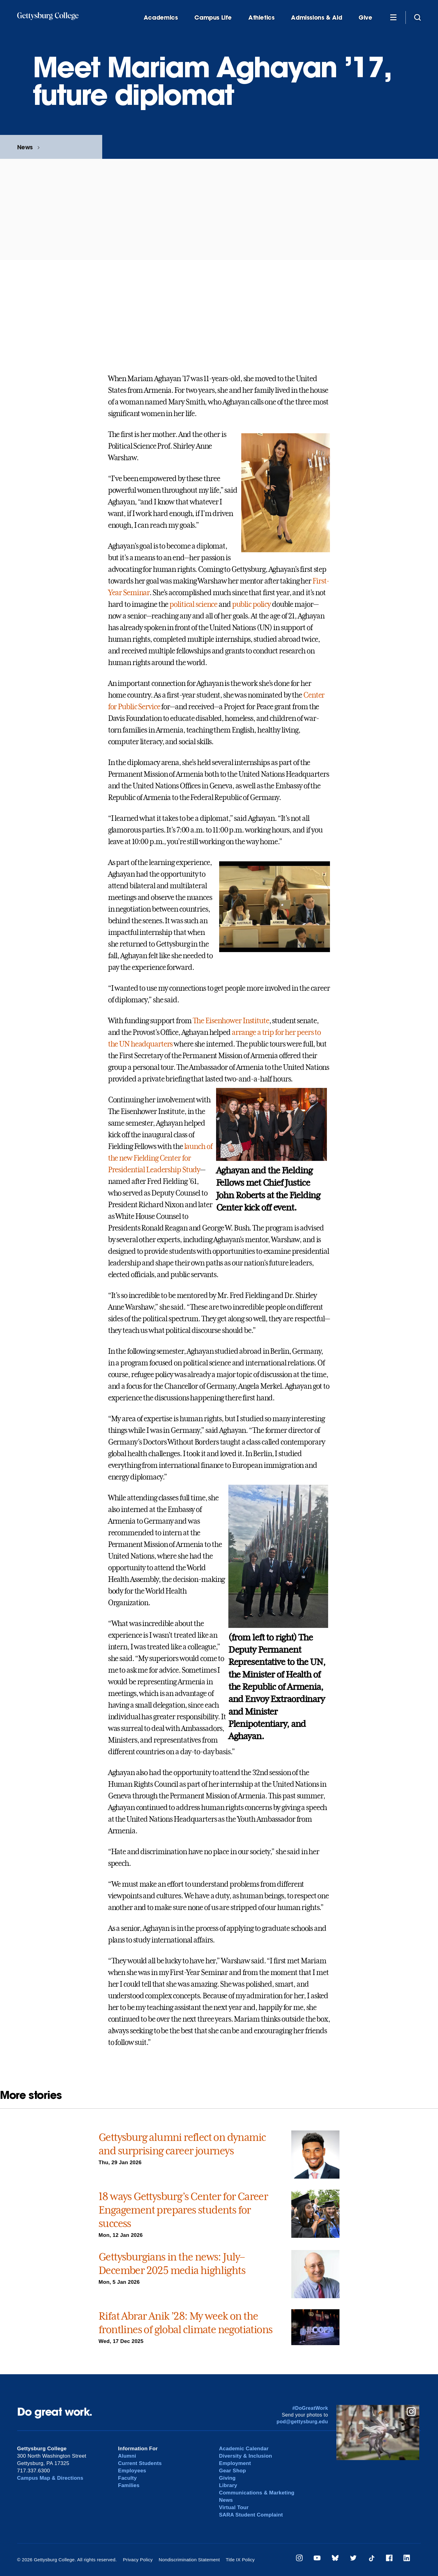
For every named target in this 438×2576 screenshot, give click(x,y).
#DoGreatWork (310, 2408)
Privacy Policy (138, 2559)
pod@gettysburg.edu (302, 2421)
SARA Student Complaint (251, 2515)
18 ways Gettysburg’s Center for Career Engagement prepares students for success (183, 2210)
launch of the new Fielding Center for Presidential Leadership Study (160, 1158)
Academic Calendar (244, 2449)
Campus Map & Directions (50, 2478)
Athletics (261, 17)
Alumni (127, 2456)
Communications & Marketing (257, 2493)
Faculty (127, 2478)
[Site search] (417, 17)
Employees (132, 2471)
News (25, 147)
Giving (227, 2478)
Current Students (140, 2463)
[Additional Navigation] (393, 17)
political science (193, 604)
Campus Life (213, 17)
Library (228, 2485)
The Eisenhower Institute (231, 1020)
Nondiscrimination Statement (189, 2559)
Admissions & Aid (316, 17)
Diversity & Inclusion (246, 2456)
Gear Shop (232, 2471)
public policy (251, 604)
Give (365, 17)
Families (129, 2485)
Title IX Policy (240, 2559)
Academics (161, 17)
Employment (235, 2463)
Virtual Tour (234, 2507)
